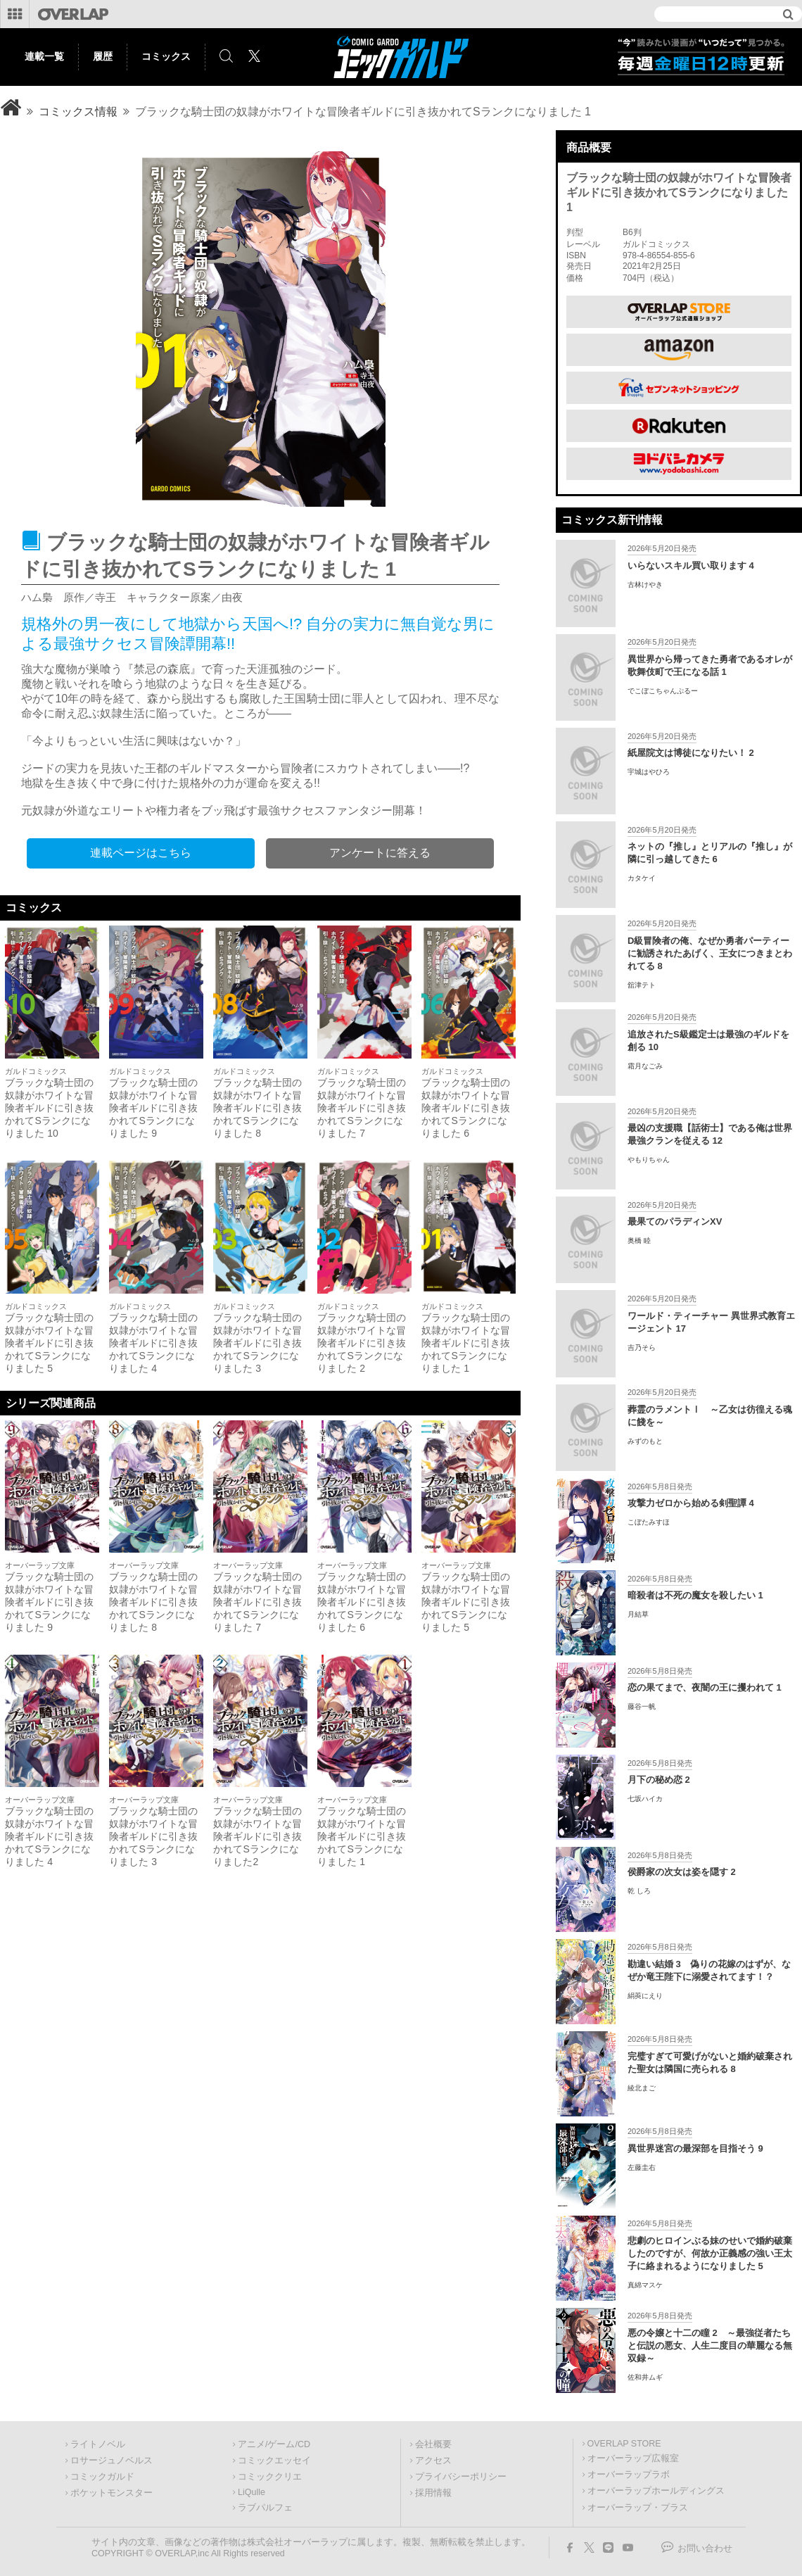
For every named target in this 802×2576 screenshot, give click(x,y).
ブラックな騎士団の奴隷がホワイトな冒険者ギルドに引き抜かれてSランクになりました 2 (361, 1343)
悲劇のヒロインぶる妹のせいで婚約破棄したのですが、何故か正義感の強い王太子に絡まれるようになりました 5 (710, 2253)
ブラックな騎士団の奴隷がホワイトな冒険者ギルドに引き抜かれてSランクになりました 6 (465, 1108)
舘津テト (642, 985)
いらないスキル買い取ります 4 (691, 565)
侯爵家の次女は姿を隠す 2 (682, 1872)
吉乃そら (642, 1347)
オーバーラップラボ (628, 2475)
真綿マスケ (645, 2285)
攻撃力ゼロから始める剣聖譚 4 (691, 1503)
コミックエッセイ (274, 2460)
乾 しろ (639, 1891)
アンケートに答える (380, 853)
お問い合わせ (704, 2548)
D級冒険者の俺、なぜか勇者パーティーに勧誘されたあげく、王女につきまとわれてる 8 (710, 953)
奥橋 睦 (639, 1240)
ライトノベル (97, 2444)
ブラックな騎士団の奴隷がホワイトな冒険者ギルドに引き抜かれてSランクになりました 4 (153, 1343)
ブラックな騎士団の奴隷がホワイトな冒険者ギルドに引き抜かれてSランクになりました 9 (153, 1108)
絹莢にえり (645, 1996)
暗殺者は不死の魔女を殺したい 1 (695, 1595)
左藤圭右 (642, 2167)
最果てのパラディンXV (675, 1221)
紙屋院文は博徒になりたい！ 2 (691, 752)
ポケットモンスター (111, 2493)
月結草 (638, 1614)
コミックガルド (102, 2477)
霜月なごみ (645, 1066)
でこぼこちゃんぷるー (663, 691)
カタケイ (642, 878)
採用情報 (433, 2493)
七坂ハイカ (645, 1798)
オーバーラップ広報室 (633, 2458)
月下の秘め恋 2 (659, 1779)
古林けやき (645, 584)
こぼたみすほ (649, 1522)
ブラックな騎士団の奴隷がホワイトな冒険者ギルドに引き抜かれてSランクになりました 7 (361, 1108)
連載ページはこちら (140, 853)
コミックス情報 (78, 112)
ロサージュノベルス (111, 2460)
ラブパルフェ (265, 2508)
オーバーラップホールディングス (656, 2491)
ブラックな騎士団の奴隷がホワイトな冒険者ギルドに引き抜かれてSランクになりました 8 (257, 1108)
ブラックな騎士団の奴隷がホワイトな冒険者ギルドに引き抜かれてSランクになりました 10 (49, 1108)
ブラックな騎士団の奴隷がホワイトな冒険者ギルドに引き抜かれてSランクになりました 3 (257, 1343)
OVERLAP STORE (624, 2444)
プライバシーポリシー (461, 2477)
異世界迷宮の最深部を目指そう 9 (695, 2148)
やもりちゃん (649, 1159)
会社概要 (433, 2444)
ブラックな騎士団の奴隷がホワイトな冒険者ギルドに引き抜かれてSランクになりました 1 (465, 1343)
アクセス (433, 2460)
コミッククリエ (270, 2477)
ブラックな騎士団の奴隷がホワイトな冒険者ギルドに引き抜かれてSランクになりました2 (257, 1836)
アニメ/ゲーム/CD (274, 2444)
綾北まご (642, 2088)
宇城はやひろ (649, 772)
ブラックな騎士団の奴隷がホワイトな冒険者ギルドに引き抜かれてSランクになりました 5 (49, 1343)
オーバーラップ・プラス (637, 2508)
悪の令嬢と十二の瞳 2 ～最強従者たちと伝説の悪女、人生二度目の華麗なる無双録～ (710, 2345)
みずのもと (645, 1441)
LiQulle (251, 2492)
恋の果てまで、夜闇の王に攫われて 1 (705, 1687)
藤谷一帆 (642, 1706)
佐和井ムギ (645, 2377)
